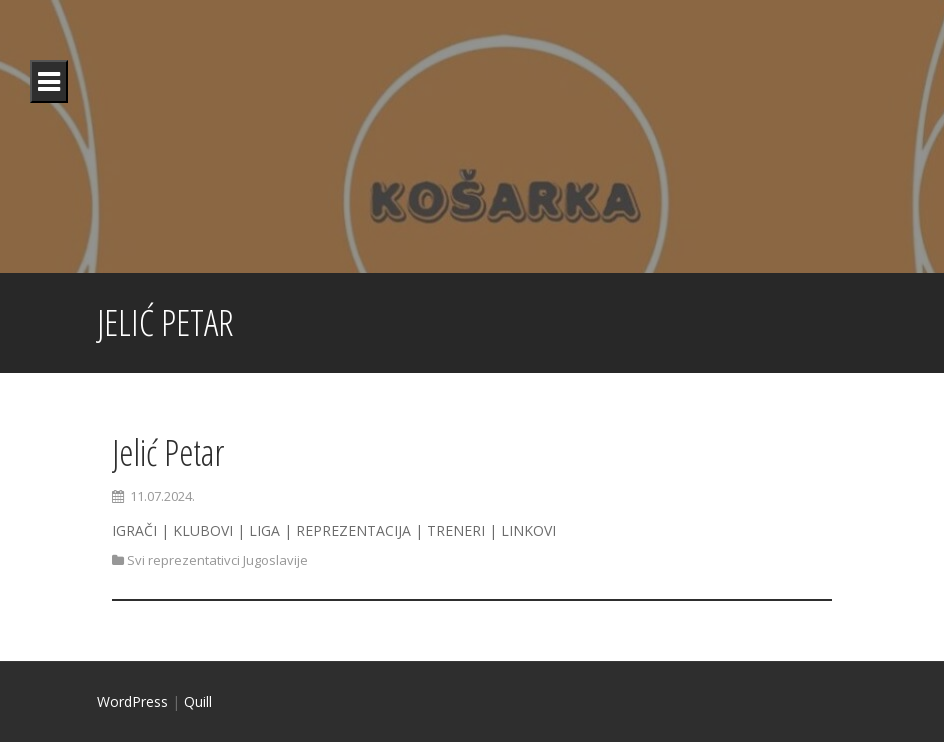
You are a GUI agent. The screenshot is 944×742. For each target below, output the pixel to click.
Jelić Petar (168, 452)
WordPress (132, 701)
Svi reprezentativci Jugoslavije (217, 560)
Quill (198, 701)
